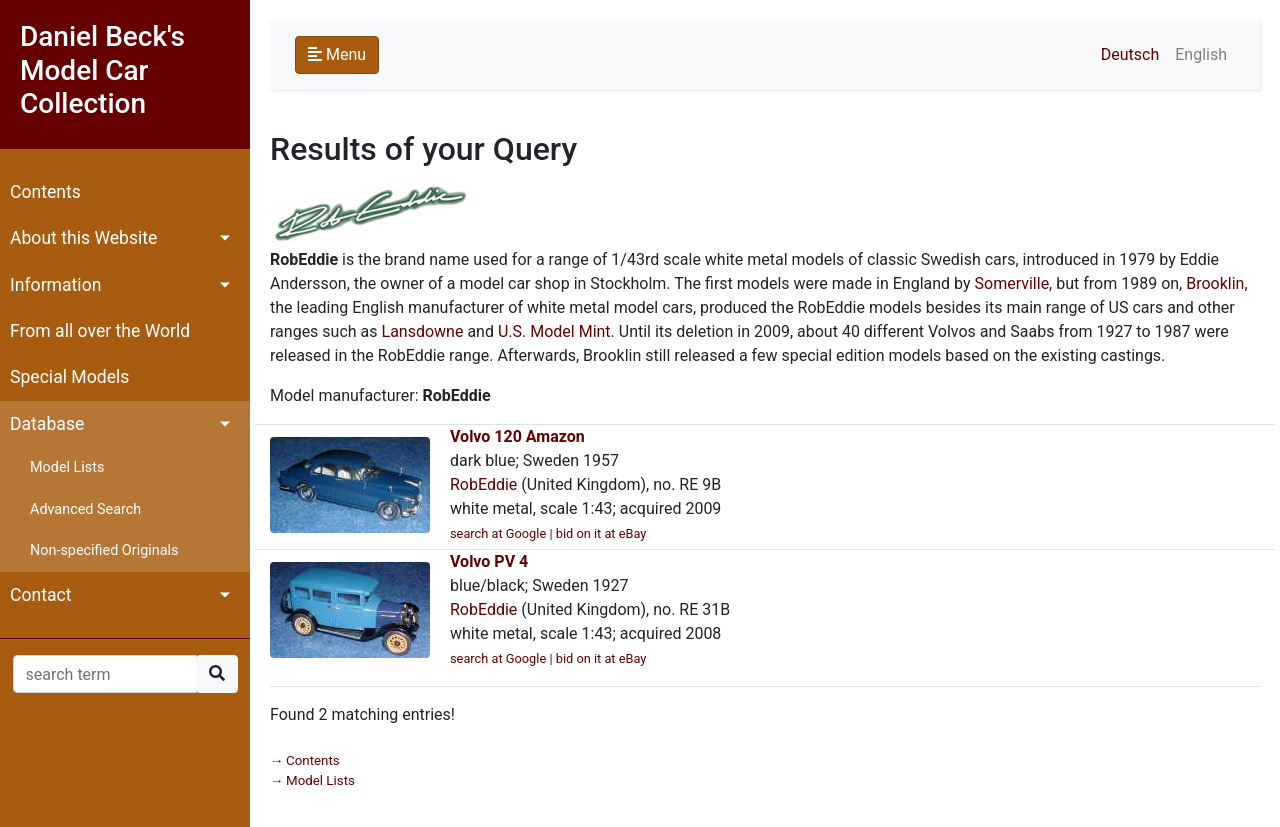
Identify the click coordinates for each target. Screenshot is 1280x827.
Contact (41, 595)
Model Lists (67, 467)
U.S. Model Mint (554, 331)
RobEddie (483, 484)
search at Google (498, 533)
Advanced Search (85, 509)
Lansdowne (423, 331)
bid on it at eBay (601, 533)
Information (55, 285)
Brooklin (1215, 283)
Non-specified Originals (104, 550)
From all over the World (100, 331)
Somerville (1012, 283)
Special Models (69, 377)
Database (47, 424)
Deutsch (1130, 54)
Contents (45, 192)
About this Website (83, 238)
